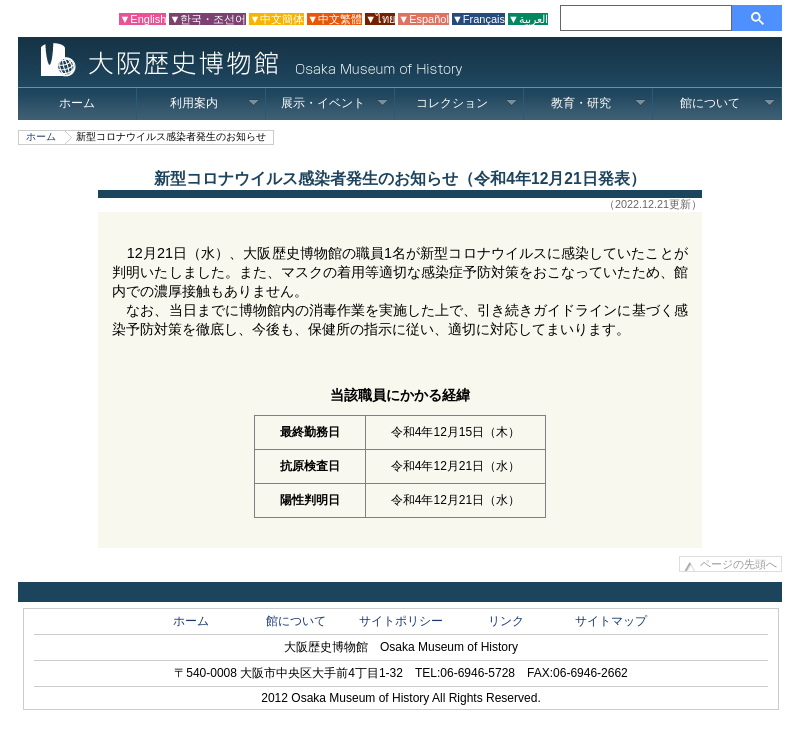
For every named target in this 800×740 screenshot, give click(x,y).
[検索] (649, 18)
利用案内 (214, 103)
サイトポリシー (401, 621)
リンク (506, 621)
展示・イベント (334, 103)
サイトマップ (611, 621)
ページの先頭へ (738, 564)
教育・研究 (598, 103)
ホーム (77, 103)
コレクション (466, 103)
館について (727, 103)
